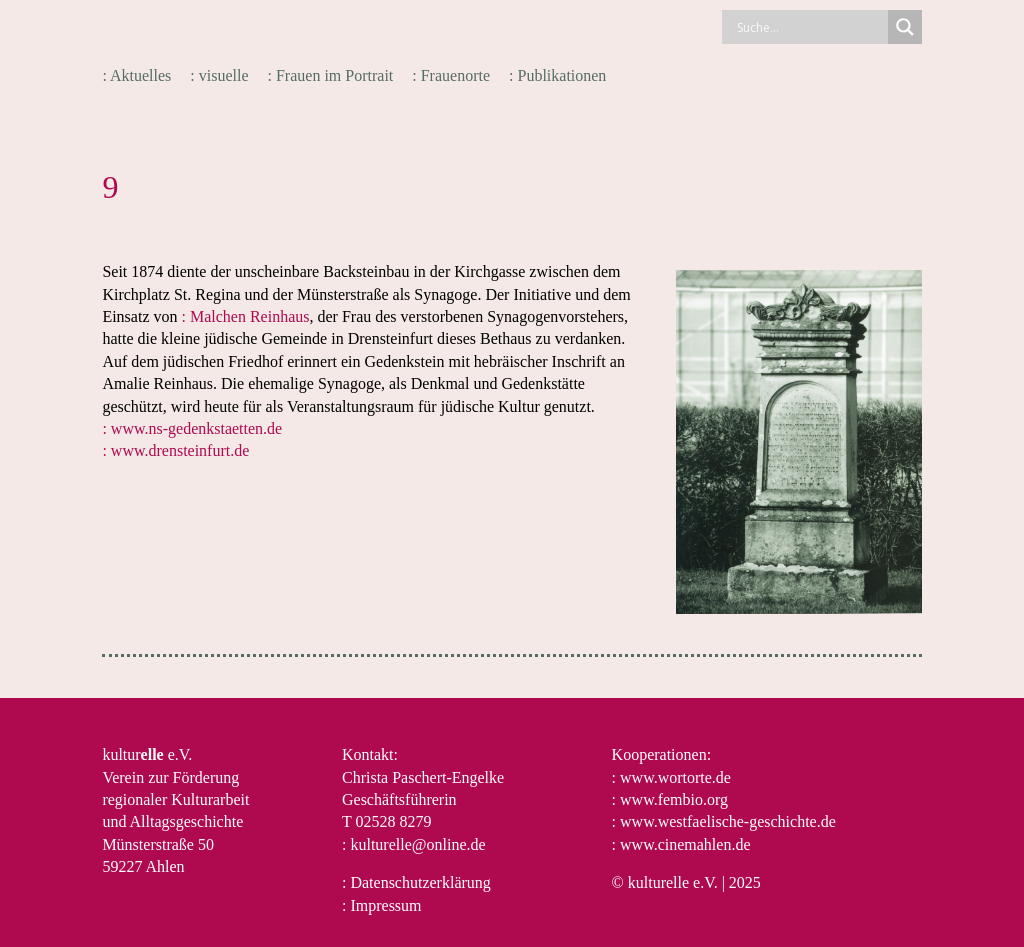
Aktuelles (140, 75)
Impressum (385, 905)
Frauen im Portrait (334, 75)
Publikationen (561, 75)
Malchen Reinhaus (250, 316)
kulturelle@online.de (417, 844)
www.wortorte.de (675, 777)
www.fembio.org (674, 799)
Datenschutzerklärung (420, 882)
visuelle (224, 75)
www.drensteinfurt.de (180, 450)
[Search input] (810, 27)
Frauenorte (455, 75)
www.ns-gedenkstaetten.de (196, 428)
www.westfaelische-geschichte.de (728, 821)
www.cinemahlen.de (685, 844)
